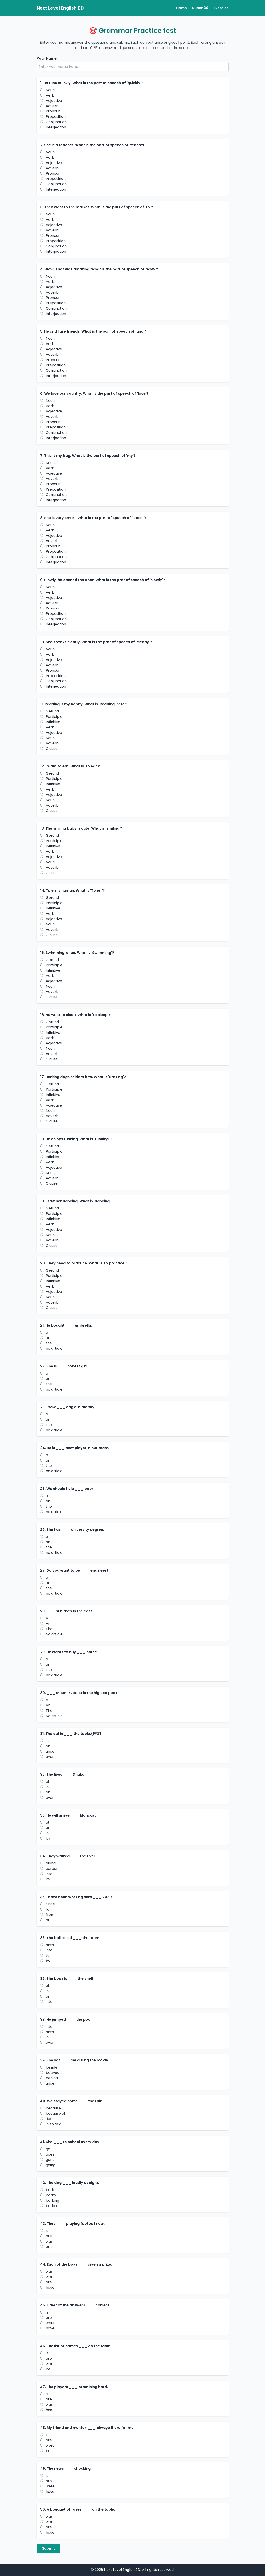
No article (51, 1634)
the (46, 1343)
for (45, 1909)
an (45, 1337)
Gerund (49, 711)
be (45, 2369)
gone (47, 2159)
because (50, 2108)
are (46, 2236)
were (47, 2276)
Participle (51, 716)
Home (181, 7)
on (45, 1746)
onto (47, 1944)
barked (49, 2205)
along (48, 1863)
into (46, 1873)
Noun (47, 90)
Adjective (51, 100)
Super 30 (200, 7)
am (46, 2246)
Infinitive (50, 721)
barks (48, 2195)
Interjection (53, 127)
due (46, 2118)
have (47, 2287)
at (45, 1781)
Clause (49, 748)
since (47, 1904)
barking (49, 2200)
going (47, 2165)
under (48, 1751)
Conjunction (53, 121)
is (44, 2230)
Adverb (49, 105)
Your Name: (47, 58)
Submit (48, 2548)
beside (48, 2067)
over (47, 1756)
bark (47, 2189)
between (51, 2072)
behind (49, 2078)
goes (47, 2154)
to (45, 1955)
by (45, 1838)
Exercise (221, 7)
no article (51, 1348)
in (44, 1740)
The (46, 1628)
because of (52, 2113)
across (49, 1868)
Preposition (53, 116)
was (46, 2241)
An (45, 1623)
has (46, 2409)
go (45, 2149)
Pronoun (50, 111)
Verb (47, 95)
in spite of (51, 2124)
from (47, 1914)
